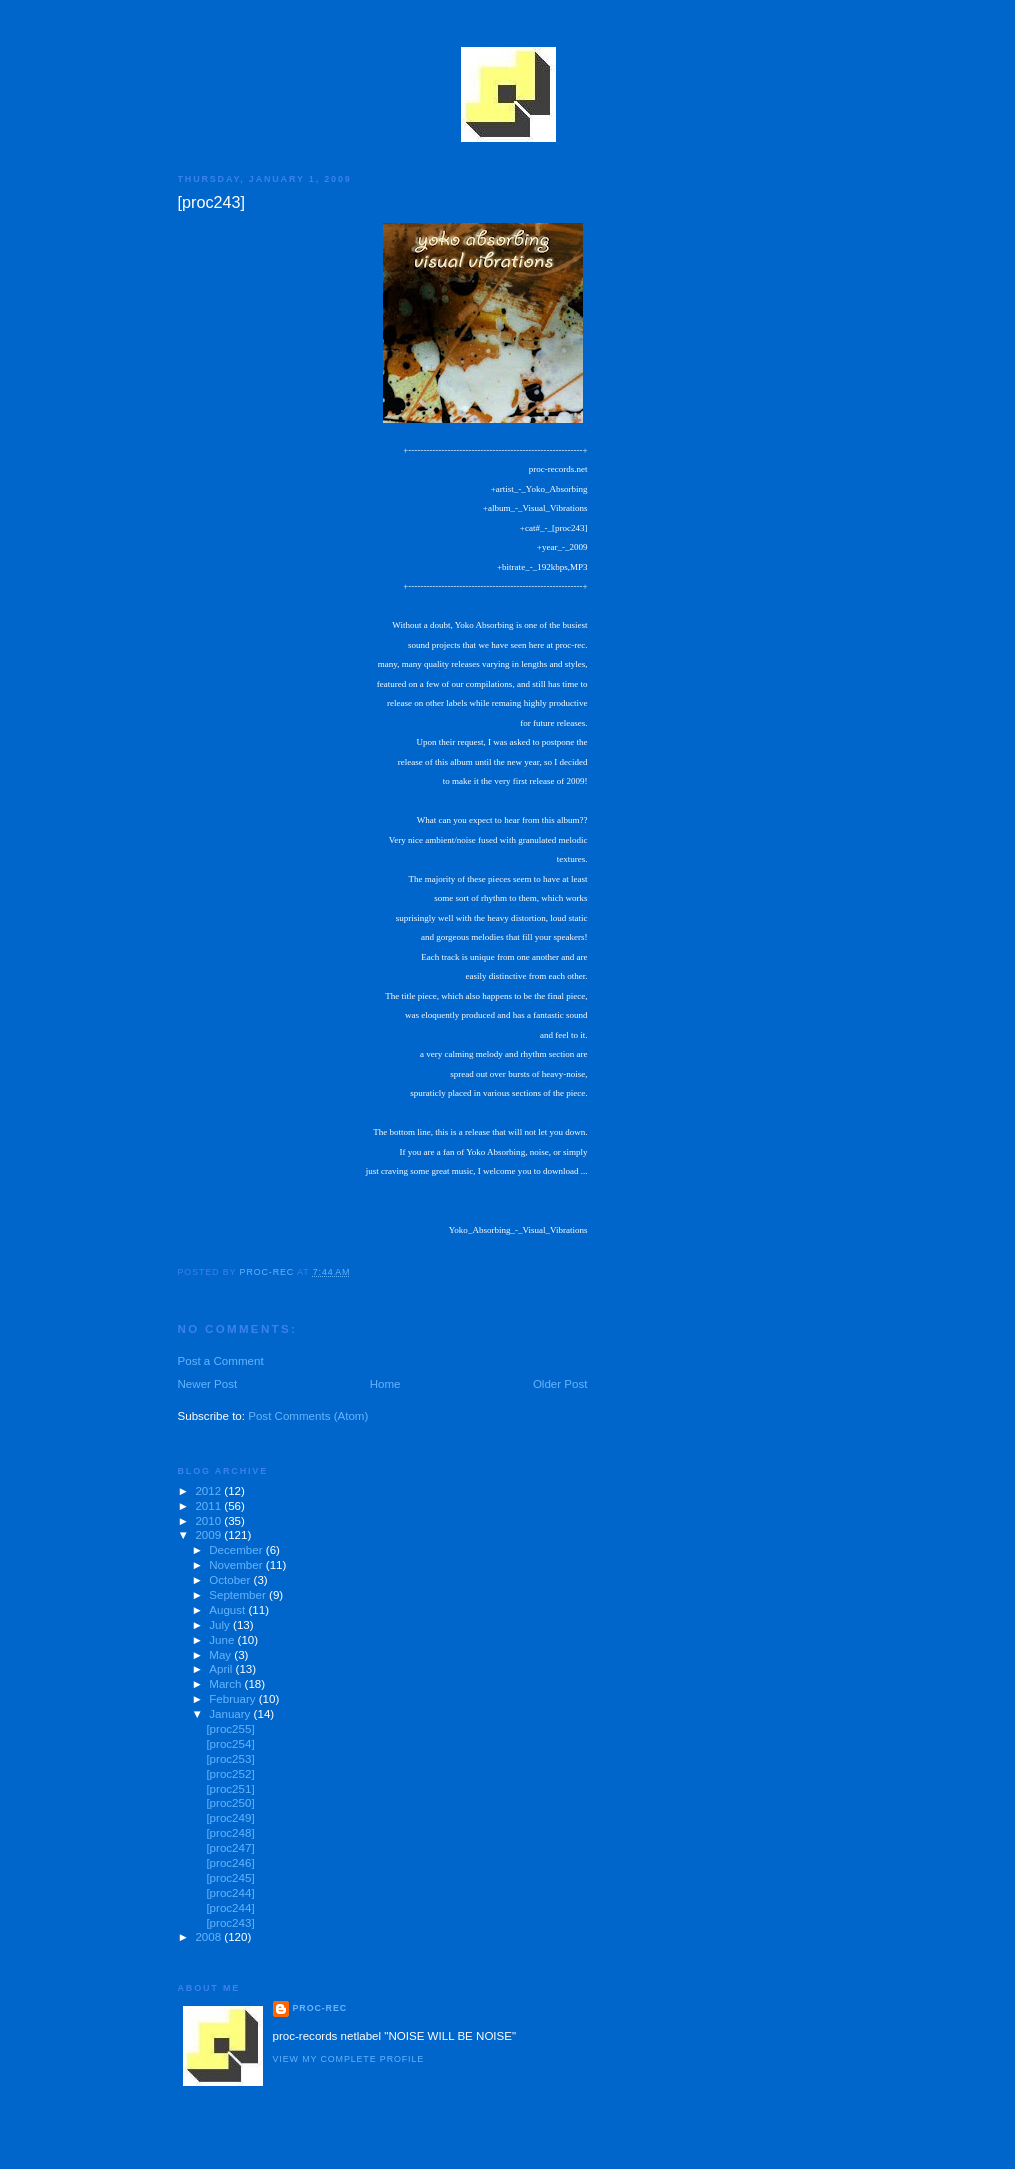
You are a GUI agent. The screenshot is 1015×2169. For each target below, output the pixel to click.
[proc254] (230, 1744)
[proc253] (230, 1759)
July (221, 1625)
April (222, 1669)
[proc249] (230, 1818)
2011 (209, 1506)
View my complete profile (349, 2059)
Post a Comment (221, 1361)
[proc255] (230, 1729)
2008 (209, 1937)
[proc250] (230, 1803)
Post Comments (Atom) (308, 1416)
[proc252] (230, 1774)
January (231, 1714)
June (223, 1640)
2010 (209, 1521)
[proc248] (230, 1833)
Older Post (560, 1384)
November (237, 1565)
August (228, 1610)
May (221, 1655)
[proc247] (230, 1848)
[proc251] (230, 1789)
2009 (209, 1535)
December (237, 1550)
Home (385, 1384)
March (226, 1684)
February (233, 1699)
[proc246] (230, 1863)
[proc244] (230, 1893)
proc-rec (320, 2008)
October (231, 1580)
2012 (209, 1491)
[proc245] (230, 1878)
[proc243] (230, 1923)
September (239, 1595)
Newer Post (208, 1384)
